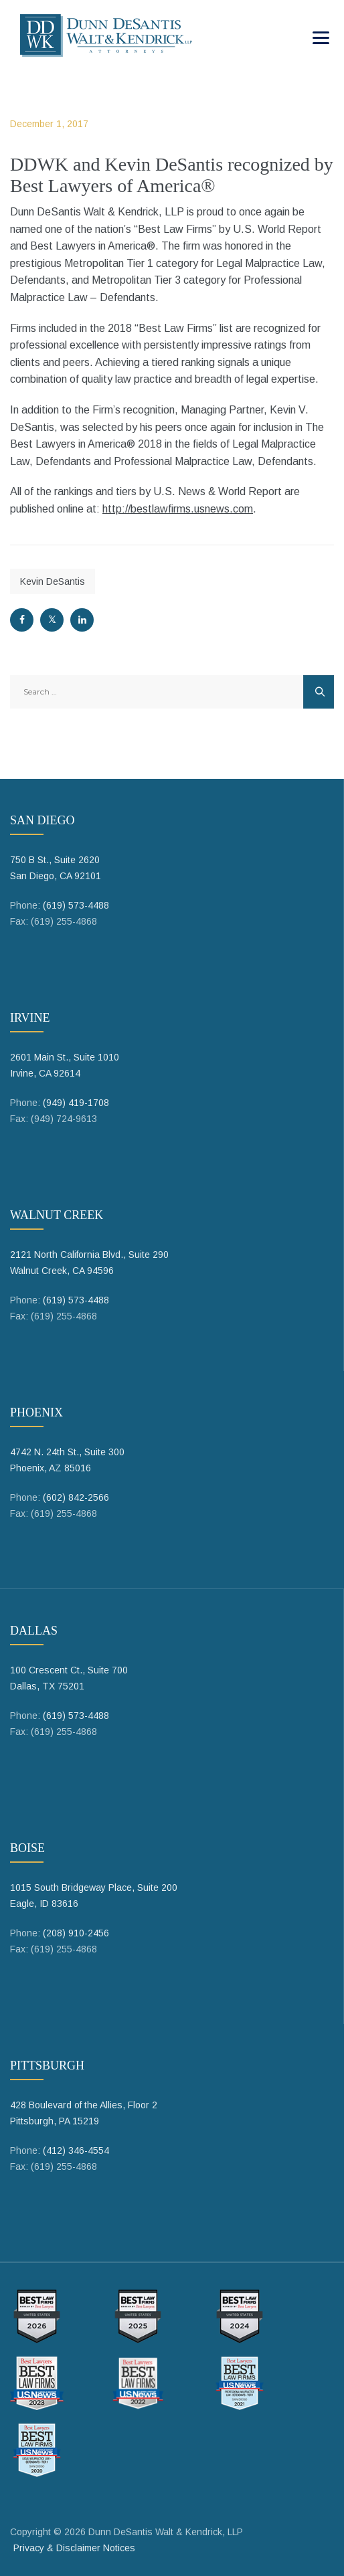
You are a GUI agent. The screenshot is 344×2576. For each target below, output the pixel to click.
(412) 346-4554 (76, 2150)
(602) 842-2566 (76, 1497)
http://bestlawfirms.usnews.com (177, 509)
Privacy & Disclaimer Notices (74, 2548)
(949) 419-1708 (76, 1102)
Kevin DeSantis (52, 581)
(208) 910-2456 (76, 1933)
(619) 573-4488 (76, 905)
